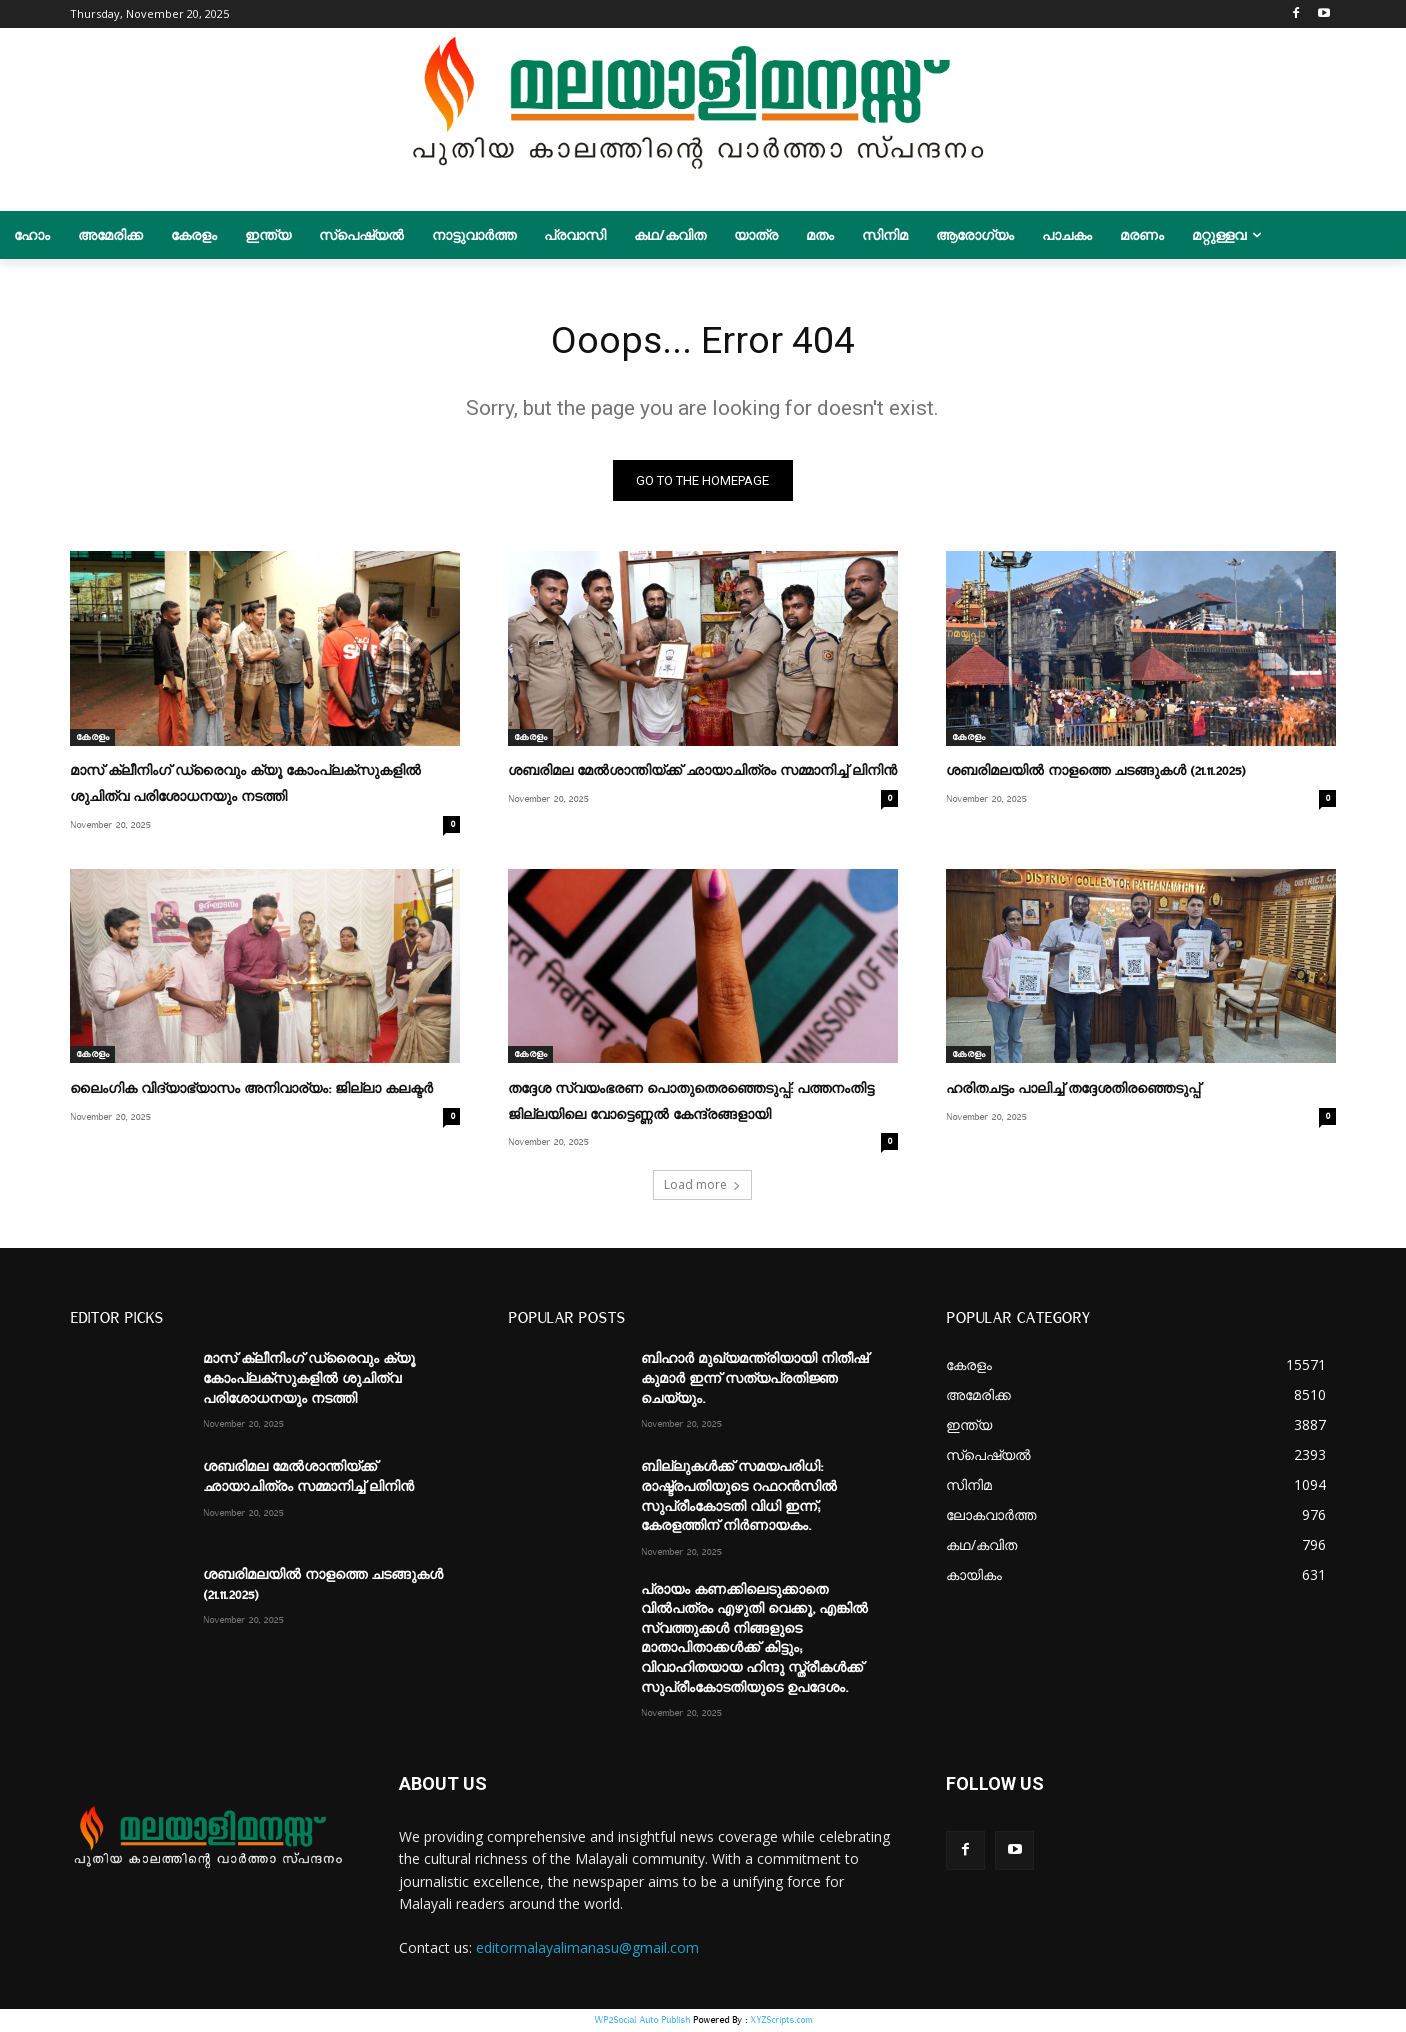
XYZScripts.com (781, 2021)
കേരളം (92, 740)
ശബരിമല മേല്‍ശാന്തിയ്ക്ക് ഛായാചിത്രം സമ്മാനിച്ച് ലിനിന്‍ (702, 775)
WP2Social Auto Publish (642, 2021)
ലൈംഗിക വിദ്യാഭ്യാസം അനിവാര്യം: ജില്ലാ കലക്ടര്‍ (251, 1092)
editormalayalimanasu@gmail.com (587, 1948)
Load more (702, 1186)
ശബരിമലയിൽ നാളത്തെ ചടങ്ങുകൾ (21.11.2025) (1095, 775)
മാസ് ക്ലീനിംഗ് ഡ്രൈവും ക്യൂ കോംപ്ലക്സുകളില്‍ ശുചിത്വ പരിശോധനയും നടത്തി (309, 1380)
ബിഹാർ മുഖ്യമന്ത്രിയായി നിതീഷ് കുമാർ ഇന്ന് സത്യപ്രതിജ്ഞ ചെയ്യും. (754, 1380)
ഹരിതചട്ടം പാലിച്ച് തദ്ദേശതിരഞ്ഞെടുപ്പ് (1073, 1092)
